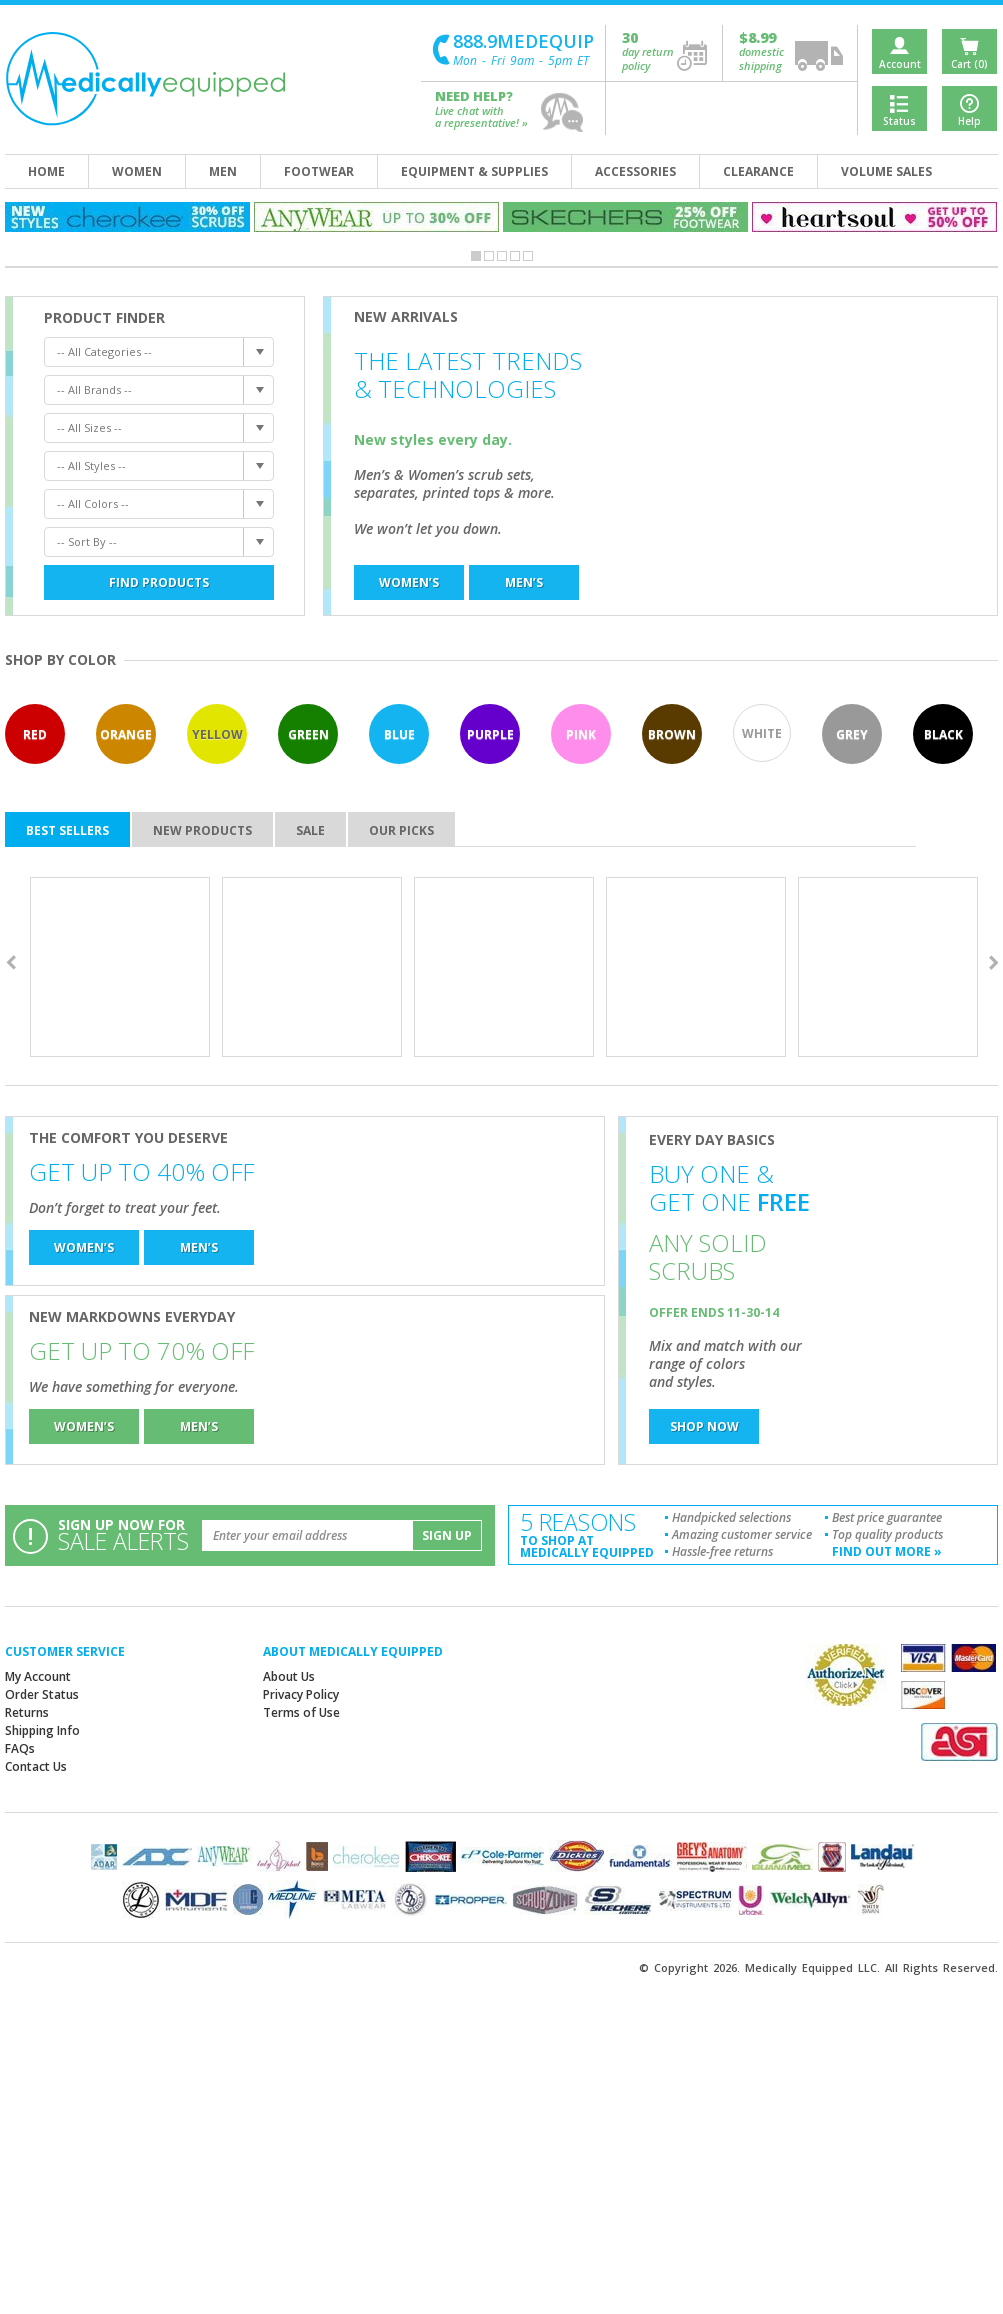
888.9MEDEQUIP (523, 41)
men (223, 171)
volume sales (886, 171)
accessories (635, 171)
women (137, 171)
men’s (524, 582)
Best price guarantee (887, 1517)
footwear (319, 171)
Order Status (42, 1694)
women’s (409, 582)
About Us (289, 1676)
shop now (704, 1426)
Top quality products (887, 1534)
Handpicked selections (731, 1517)
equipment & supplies (474, 171)
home (46, 171)
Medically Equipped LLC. (812, 1967)
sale (310, 830)
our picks (401, 830)
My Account (38, 1676)
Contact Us (36, 1766)
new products (202, 830)
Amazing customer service (742, 1534)
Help (969, 121)
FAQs (20, 1748)
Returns (27, 1712)
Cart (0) (969, 64)
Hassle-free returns (722, 1551)
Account (900, 64)
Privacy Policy (301, 1694)
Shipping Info (42, 1730)
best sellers (67, 830)
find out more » (887, 1551)
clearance (758, 171)
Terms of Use (301, 1712)
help (563, 112)
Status (899, 121)
